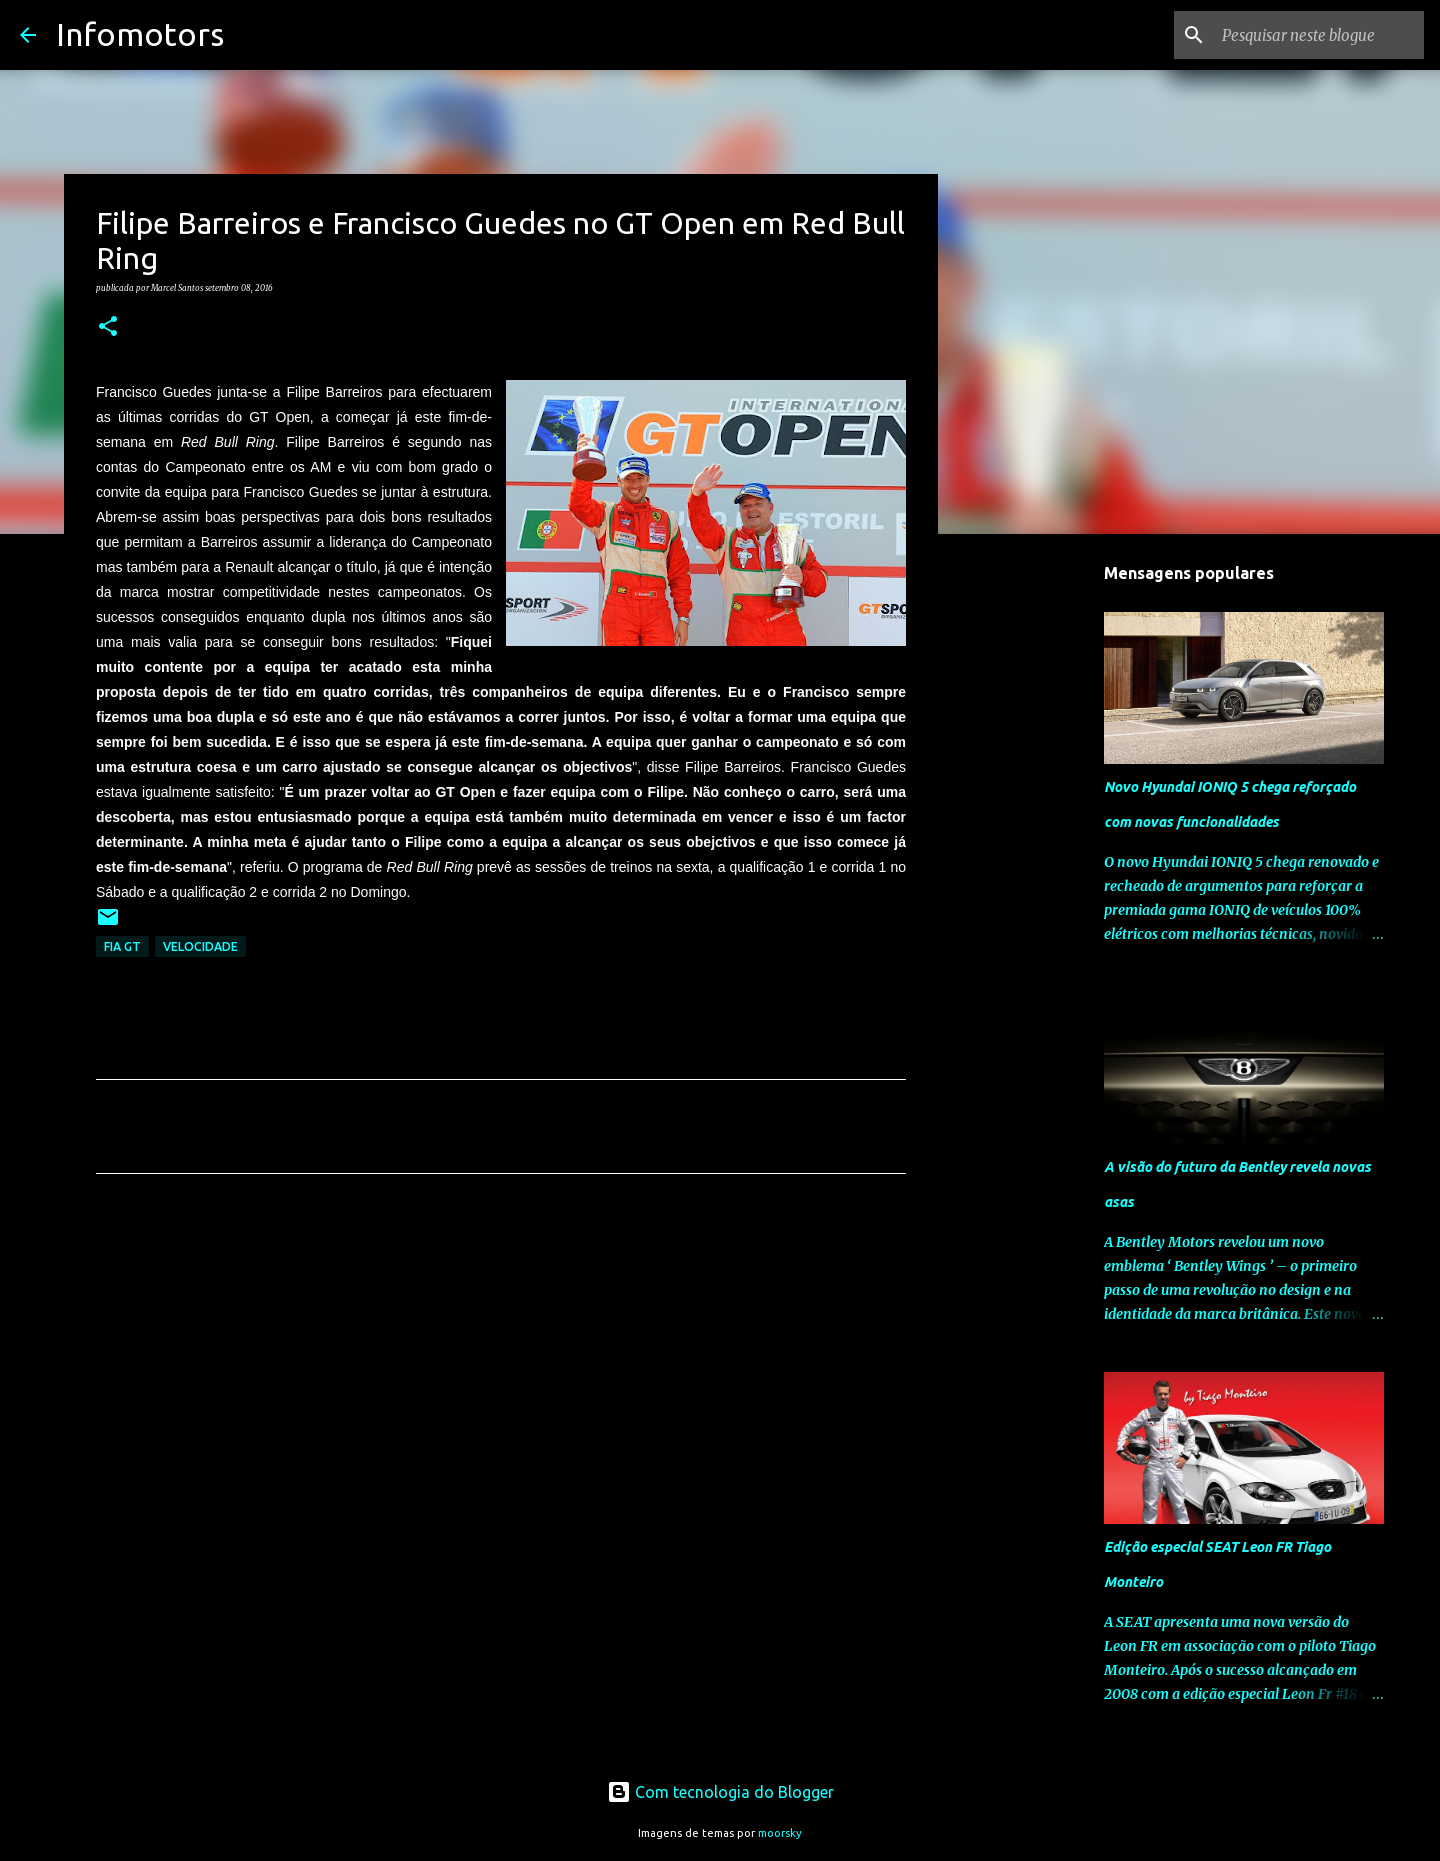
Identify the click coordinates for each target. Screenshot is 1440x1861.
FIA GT (122, 946)
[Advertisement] (501, 1376)
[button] (108, 327)
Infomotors (140, 34)
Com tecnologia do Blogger (720, 1792)
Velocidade (200, 946)
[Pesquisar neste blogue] (1319, 35)
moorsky (780, 1833)
